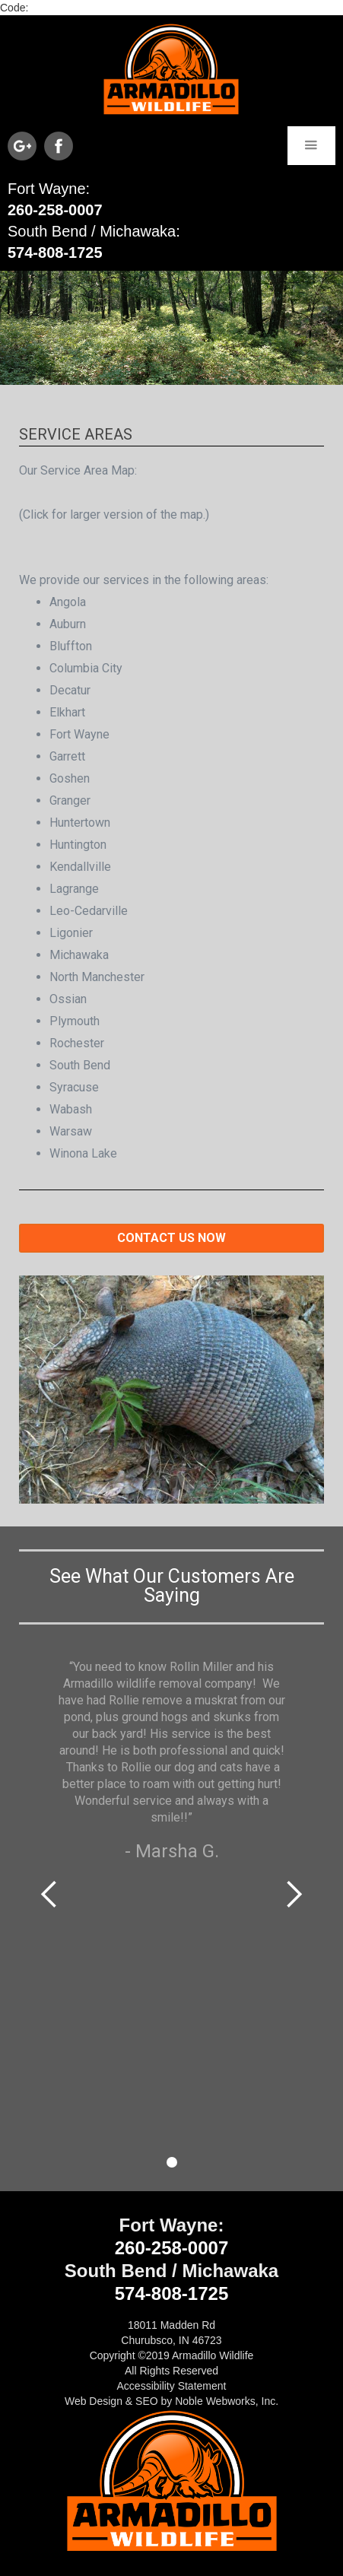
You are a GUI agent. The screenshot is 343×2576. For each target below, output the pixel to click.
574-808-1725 (55, 252)
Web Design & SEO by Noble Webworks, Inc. (171, 2401)
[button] (311, 145)
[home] (171, 69)
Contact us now (171, 1238)
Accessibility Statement (172, 2386)
